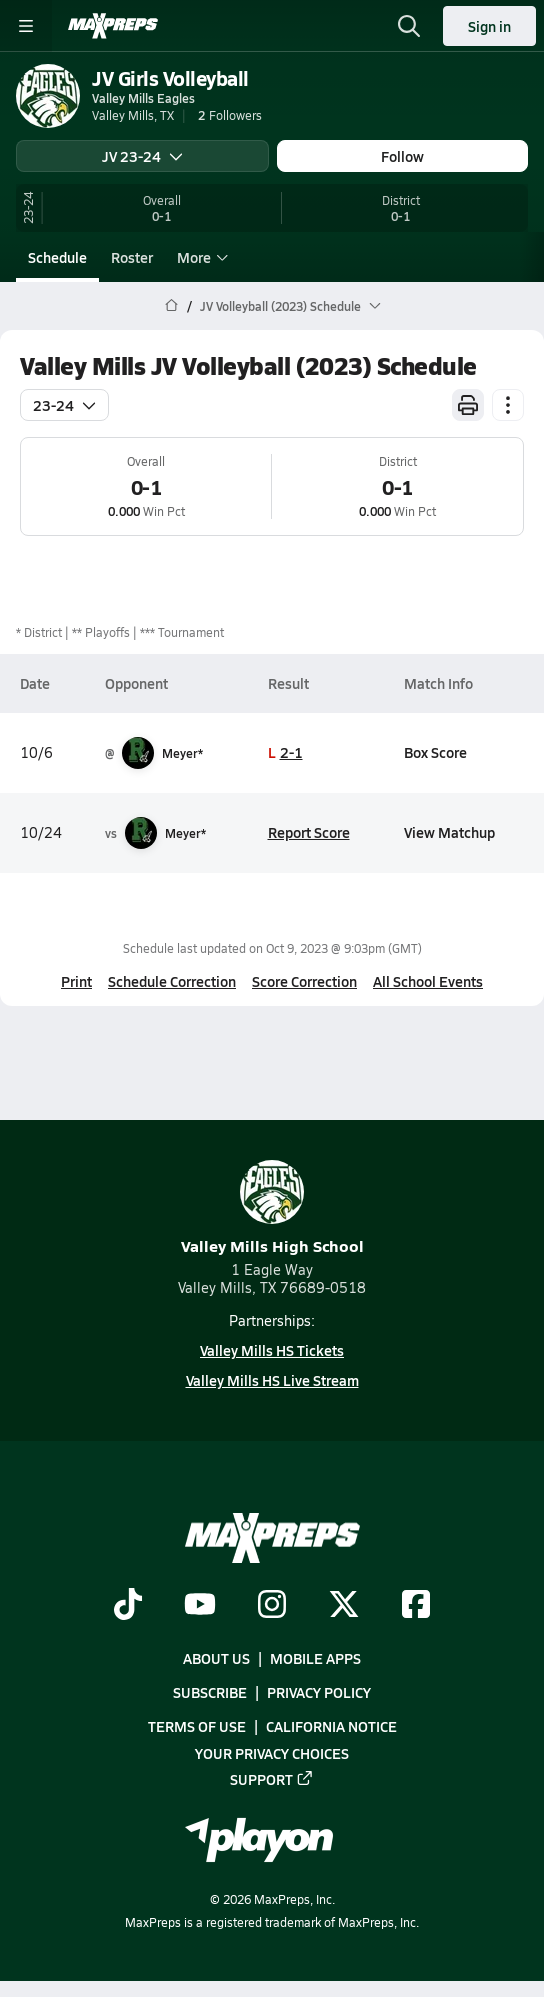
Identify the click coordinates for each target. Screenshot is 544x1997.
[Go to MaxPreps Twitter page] (344, 1606)
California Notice (331, 1726)
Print (76, 981)
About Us (216, 1658)
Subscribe (210, 1692)
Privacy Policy (319, 1692)
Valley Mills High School (272, 1208)
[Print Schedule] (468, 405)
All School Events (428, 981)
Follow (402, 156)
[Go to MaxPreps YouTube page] (200, 1606)
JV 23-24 (142, 156)
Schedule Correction (172, 981)
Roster (132, 257)
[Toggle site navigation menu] (26, 26)
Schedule (57, 257)
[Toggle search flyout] (409, 26)
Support (272, 1778)
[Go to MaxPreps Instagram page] (272, 1606)
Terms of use (197, 1726)
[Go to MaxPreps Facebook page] (416, 1606)
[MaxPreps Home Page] (171, 306)
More (200, 257)
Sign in (489, 26)
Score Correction (304, 981)
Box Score (435, 752)
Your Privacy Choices (272, 1752)
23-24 (64, 405)
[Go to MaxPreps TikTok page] (128, 1606)
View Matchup (449, 832)
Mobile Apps (315, 1658)
